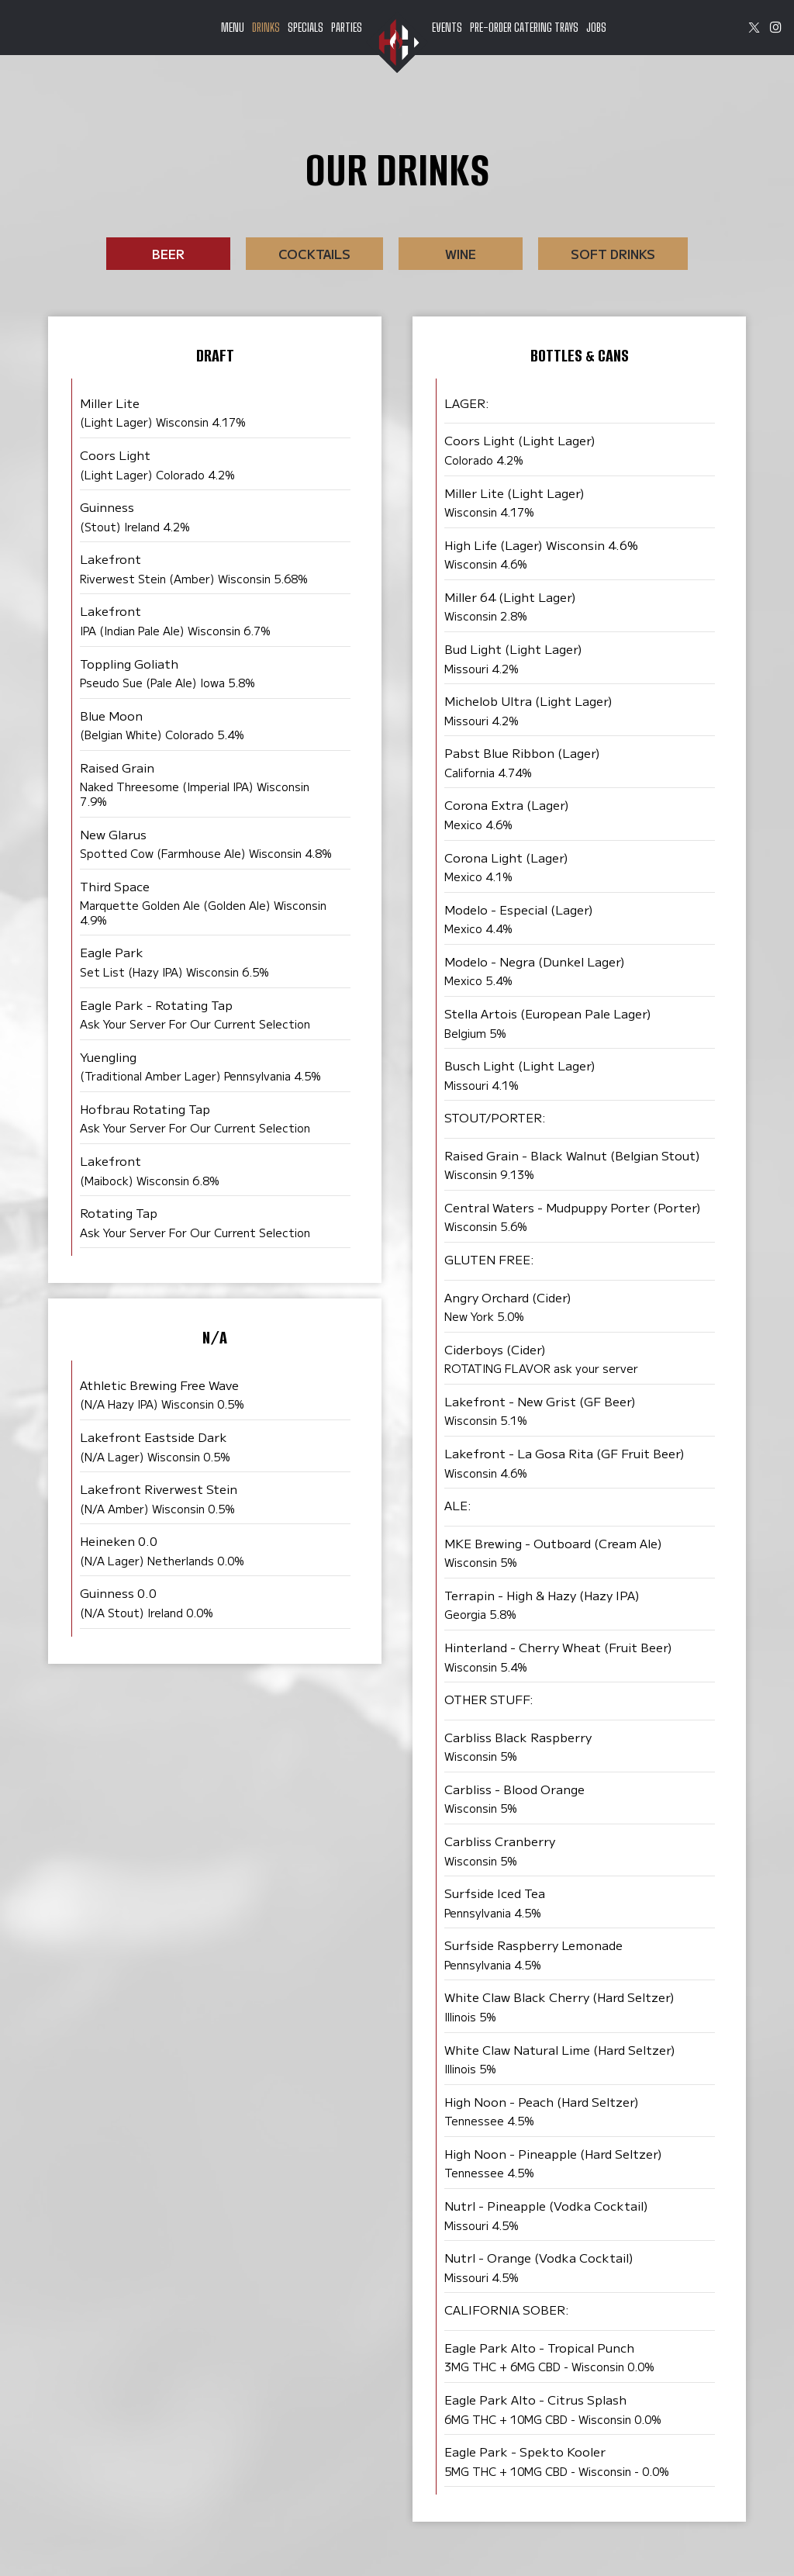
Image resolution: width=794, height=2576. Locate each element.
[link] (397, 42)
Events (447, 27)
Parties (346, 27)
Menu (232, 27)
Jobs (596, 27)
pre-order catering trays (524, 27)
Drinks (266, 27)
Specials (305, 27)
